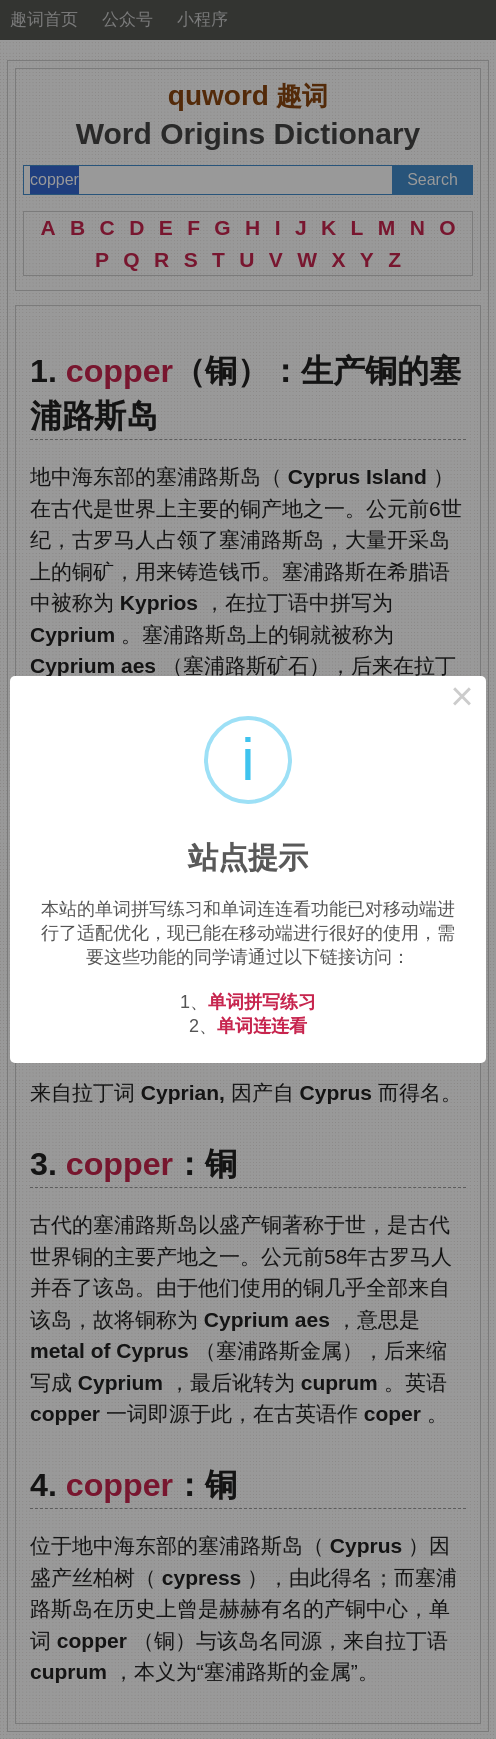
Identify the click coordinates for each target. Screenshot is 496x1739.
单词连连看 (262, 1026)
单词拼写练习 (262, 1002)
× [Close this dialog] (462, 700)
